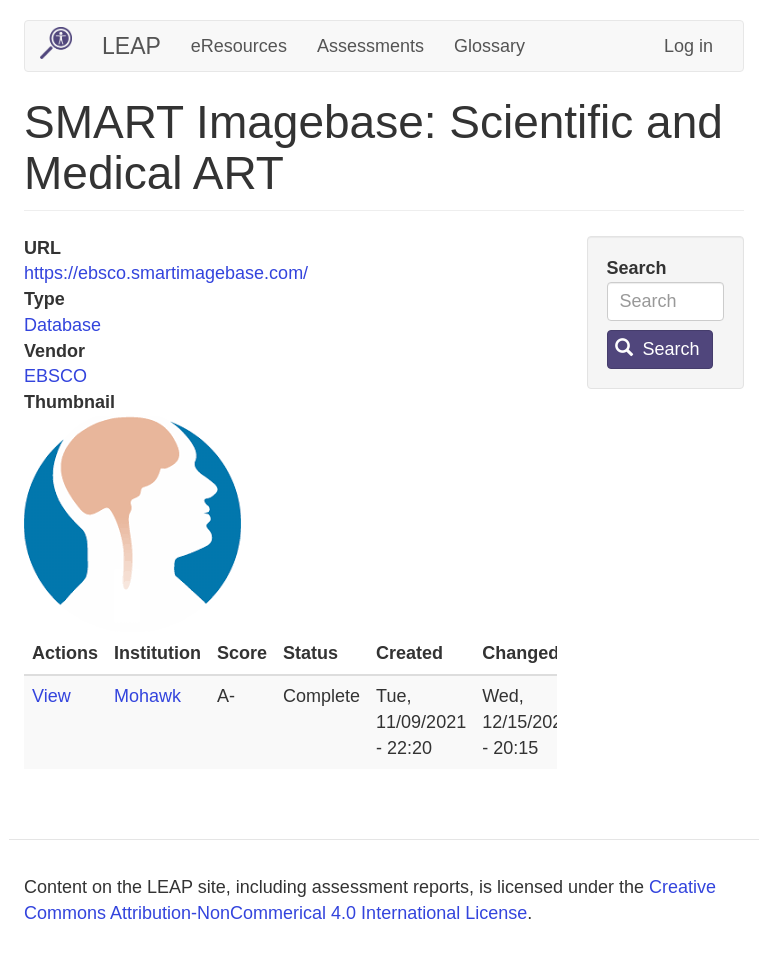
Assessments (370, 46)
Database (62, 325)
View (51, 696)
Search (637, 268)
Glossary (489, 46)
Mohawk (147, 696)
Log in (688, 46)
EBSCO (55, 376)
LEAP (131, 46)
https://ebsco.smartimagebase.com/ (166, 273)
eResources (239, 46)
